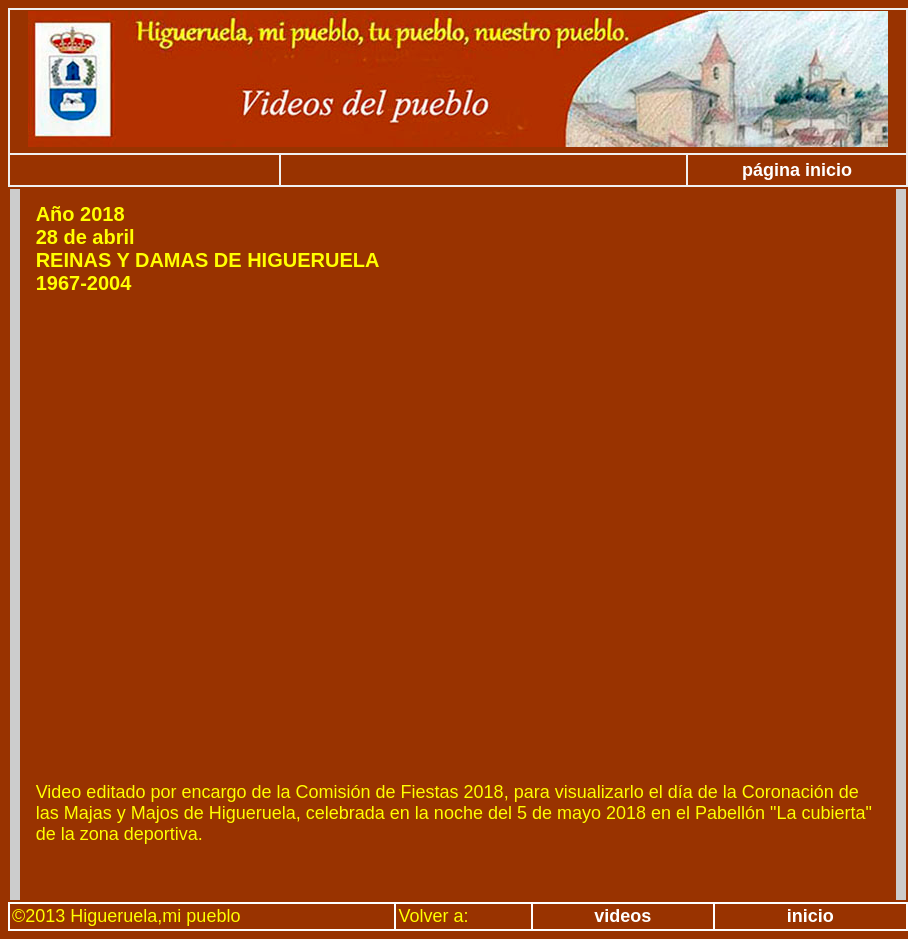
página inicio (797, 170)
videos (622, 916)
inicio (810, 916)
